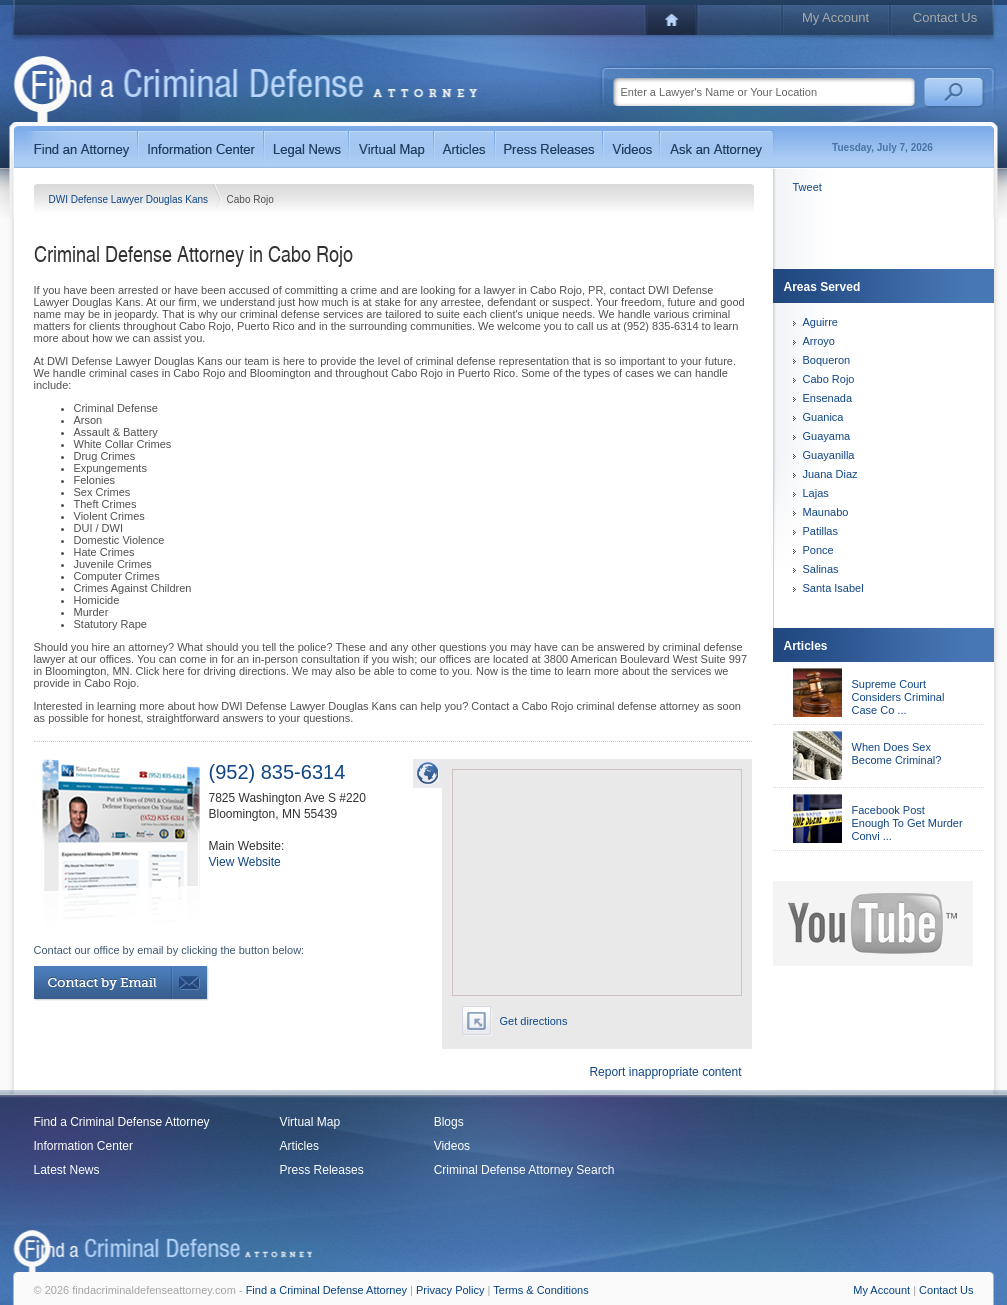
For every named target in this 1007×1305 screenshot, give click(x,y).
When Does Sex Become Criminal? (897, 753)
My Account (835, 17)
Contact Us (945, 17)
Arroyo (819, 341)
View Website (245, 862)
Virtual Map (310, 1122)
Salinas (821, 569)
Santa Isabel (833, 588)
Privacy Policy (450, 1290)
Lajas (816, 493)
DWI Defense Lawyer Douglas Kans (130, 199)
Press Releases (322, 1170)
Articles (299, 1146)
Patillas (820, 531)
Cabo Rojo (829, 379)
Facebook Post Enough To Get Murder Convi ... (907, 823)
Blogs (449, 1122)
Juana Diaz (830, 474)
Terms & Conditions (540, 1290)
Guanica (823, 417)
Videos (452, 1146)
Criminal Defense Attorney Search (524, 1170)
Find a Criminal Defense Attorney (122, 1122)
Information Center (83, 1146)
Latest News (67, 1170)
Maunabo (826, 512)
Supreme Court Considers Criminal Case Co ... (898, 697)
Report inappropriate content (665, 1072)
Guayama (827, 436)
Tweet (807, 187)
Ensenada (828, 398)
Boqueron (827, 360)
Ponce (818, 550)
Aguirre (820, 322)
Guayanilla (829, 455)
